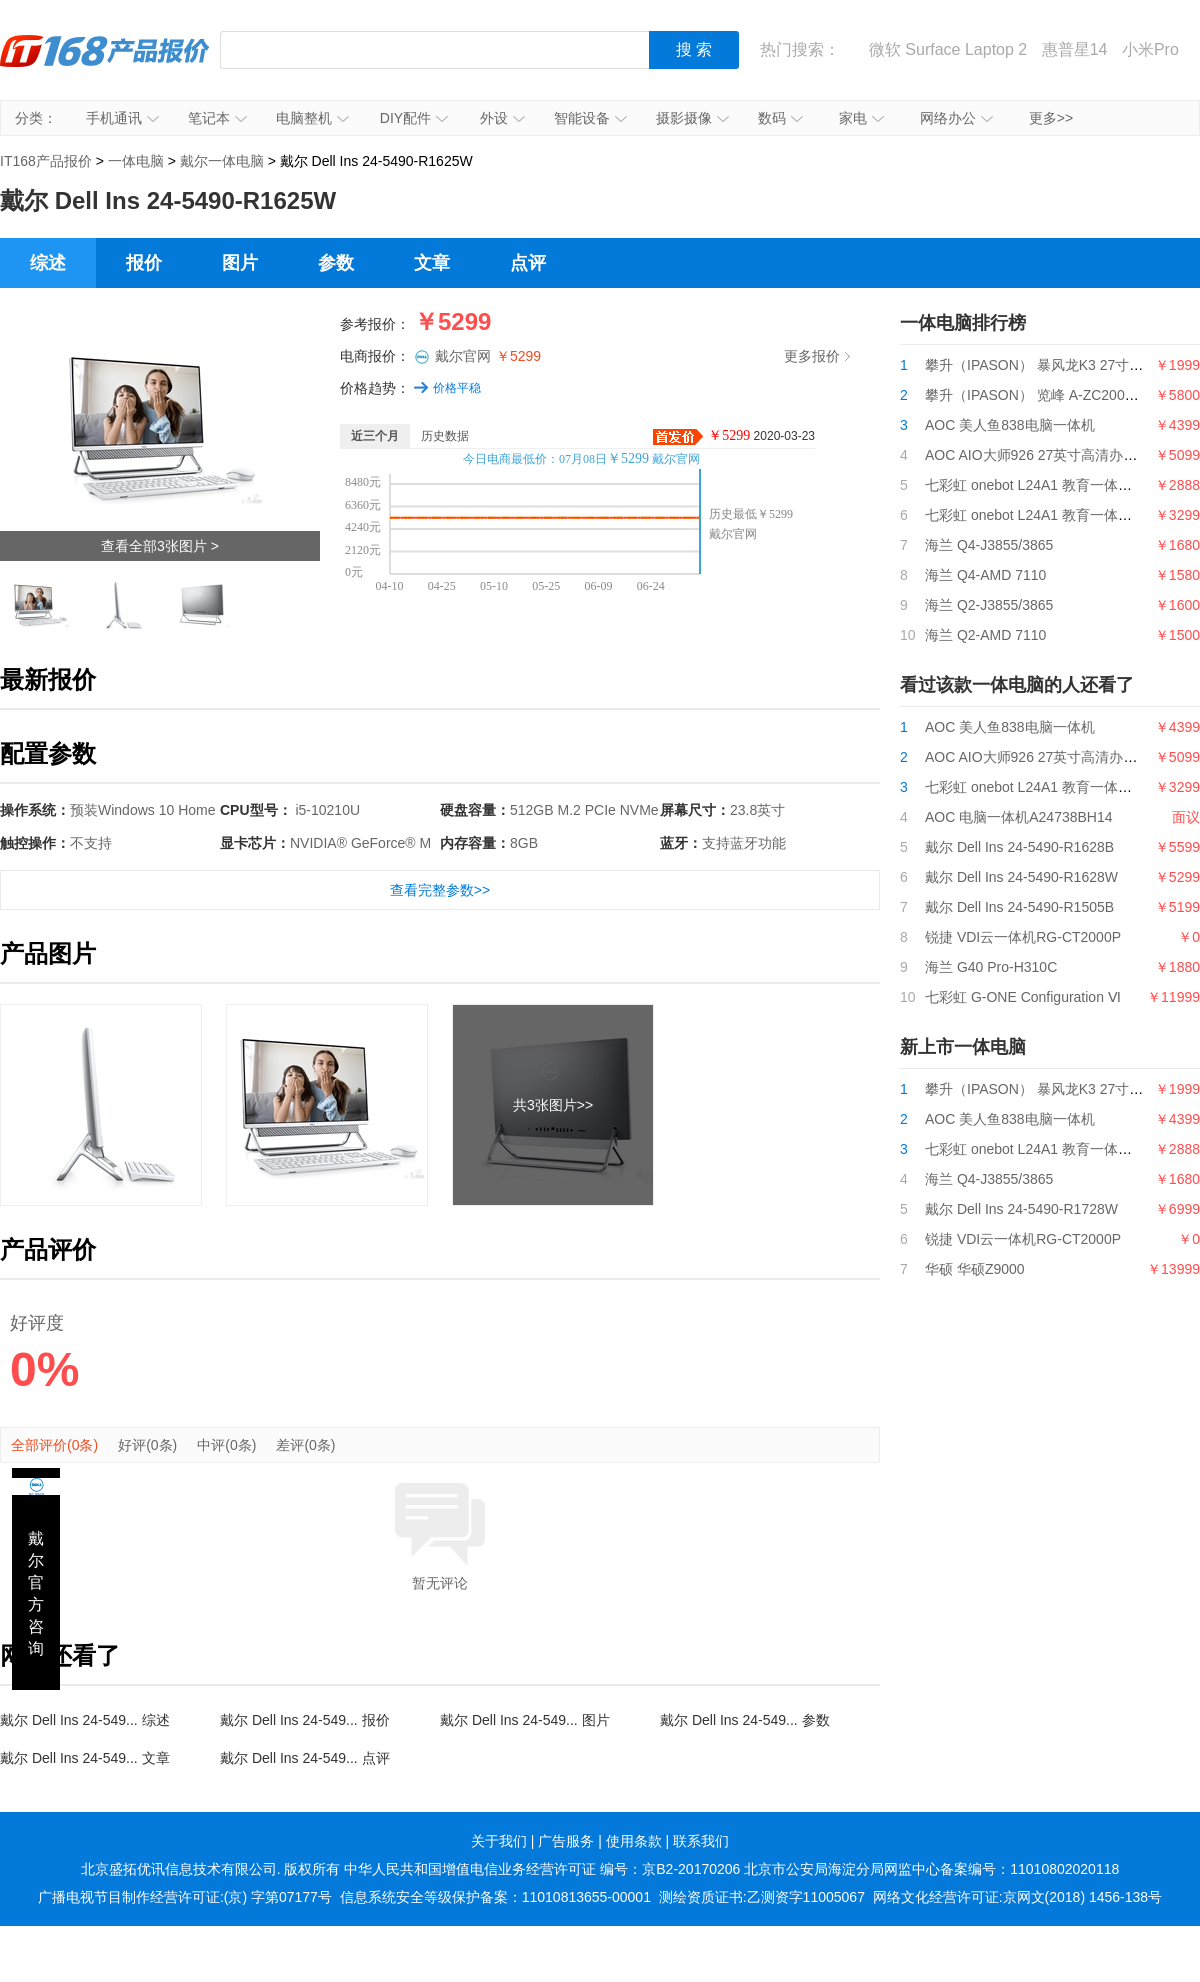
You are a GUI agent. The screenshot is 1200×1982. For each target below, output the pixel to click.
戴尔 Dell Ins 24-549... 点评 (305, 1758)
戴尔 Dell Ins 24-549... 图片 (525, 1720)
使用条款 (634, 1841)
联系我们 (701, 1841)
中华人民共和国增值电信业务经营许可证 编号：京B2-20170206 (542, 1869)
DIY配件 (414, 118)
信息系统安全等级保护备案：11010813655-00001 (495, 1897)
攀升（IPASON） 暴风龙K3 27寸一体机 (1048, 365)
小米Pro (1150, 49)
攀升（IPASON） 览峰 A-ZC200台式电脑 (1053, 395)
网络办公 (956, 118)
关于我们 (499, 1841)
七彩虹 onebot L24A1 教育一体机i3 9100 (1051, 485)
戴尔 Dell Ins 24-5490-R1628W (1021, 877)
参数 (336, 263)
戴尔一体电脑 (222, 161)
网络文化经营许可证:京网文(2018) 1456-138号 (1017, 1897)
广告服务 (566, 1841)
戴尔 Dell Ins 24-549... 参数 (745, 1720)
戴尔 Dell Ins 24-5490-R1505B (1019, 907)
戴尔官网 (488, 356)
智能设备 (590, 118)
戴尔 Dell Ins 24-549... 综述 (85, 1720)
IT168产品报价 (105, 65)
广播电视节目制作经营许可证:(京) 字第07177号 (185, 1897)
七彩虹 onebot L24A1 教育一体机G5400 (1049, 515)
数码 (780, 118)
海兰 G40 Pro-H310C (991, 967)
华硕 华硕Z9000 (975, 1269)
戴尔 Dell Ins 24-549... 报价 (305, 1720)
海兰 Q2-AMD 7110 (985, 635)
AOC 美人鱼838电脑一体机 (1010, 425)
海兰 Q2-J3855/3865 (989, 605)
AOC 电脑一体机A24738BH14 (1019, 817)
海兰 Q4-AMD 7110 (985, 575)
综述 (48, 263)
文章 (432, 263)
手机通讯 (122, 118)
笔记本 (217, 118)
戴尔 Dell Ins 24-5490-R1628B (1019, 847)
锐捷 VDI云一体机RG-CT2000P (1023, 937)
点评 (528, 263)
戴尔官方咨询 (36, 1593)
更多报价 (817, 356)
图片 (240, 263)
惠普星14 (1075, 49)
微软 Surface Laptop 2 (948, 49)
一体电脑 (136, 161)
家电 (861, 118)
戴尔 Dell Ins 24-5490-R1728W (1021, 1209)
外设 (502, 118)
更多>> (1051, 118)
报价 (144, 263)
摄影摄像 (692, 118)
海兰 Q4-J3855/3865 (989, 545)
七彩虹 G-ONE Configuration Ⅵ (1023, 997)
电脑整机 (312, 118)
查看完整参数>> (440, 890)
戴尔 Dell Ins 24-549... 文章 (85, 1758)
